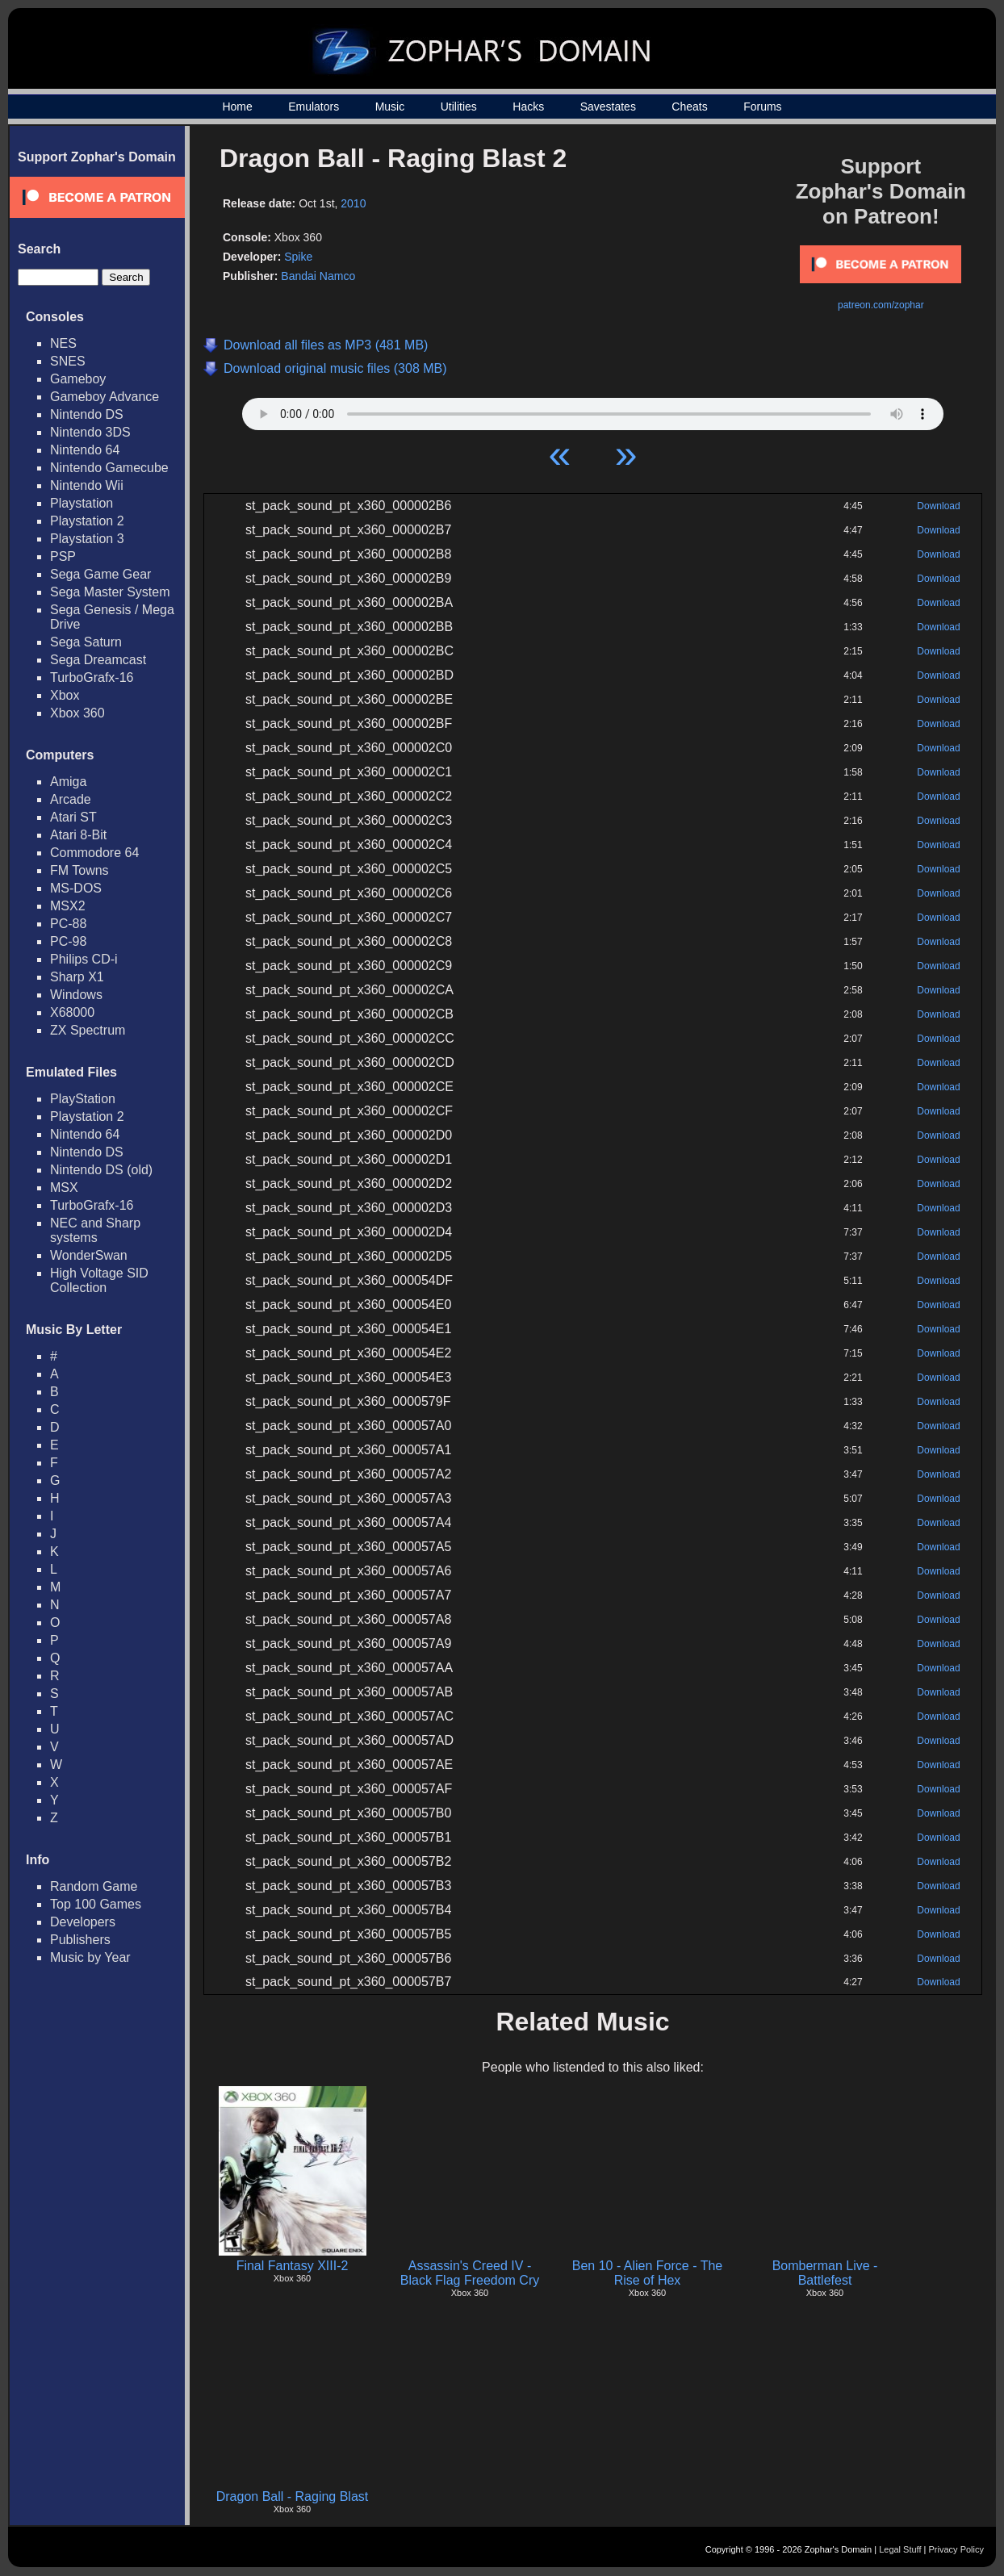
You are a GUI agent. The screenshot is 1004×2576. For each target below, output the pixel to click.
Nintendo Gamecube (109, 468)
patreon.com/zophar (881, 305)
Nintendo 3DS (90, 432)
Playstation (81, 503)
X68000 (72, 1012)
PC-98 (68, 941)
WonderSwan (89, 1255)
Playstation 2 (87, 521)
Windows (76, 995)
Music (390, 106)
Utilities (459, 106)
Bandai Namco (318, 276)
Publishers (80, 1940)
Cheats (689, 106)
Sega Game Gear (100, 574)
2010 (353, 203)
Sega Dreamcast (98, 660)
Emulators (313, 106)
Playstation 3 (87, 539)
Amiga (68, 781)
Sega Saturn (86, 642)
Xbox (64, 695)
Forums (762, 106)
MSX (64, 1187)
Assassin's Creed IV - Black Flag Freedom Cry (470, 2273)
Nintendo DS (86, 414)
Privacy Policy (956, 2549)
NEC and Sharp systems (95, 1230)
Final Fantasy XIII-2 (292, 2266)
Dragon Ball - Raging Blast (292, 2496)
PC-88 (68, 923)
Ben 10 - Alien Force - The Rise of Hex (647, 2273)
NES (63, 343)
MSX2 (68, 906)
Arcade (70, 799)
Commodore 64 (94, 852)
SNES (68, 361)
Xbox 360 (77, 713)
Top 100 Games (95, 1904)
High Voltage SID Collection (99, 1280)
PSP (63, 556)
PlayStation (82, 1099)
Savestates (608, 106)
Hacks (528, 106)
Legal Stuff (900, 2549)
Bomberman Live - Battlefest (825, 2273)
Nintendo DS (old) (101, 1170)
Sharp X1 (77, 977)
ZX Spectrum (87, 1030)
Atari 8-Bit (78, 835)
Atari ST (73, 817)
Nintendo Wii (86, 485)
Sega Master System (110, 592)
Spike (298, 256)
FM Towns (79, 870)
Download (938, 506)
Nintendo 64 (84, 450)
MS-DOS (76, 888)
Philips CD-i (84, 959)
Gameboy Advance (104, 397)
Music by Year (90, 1957)
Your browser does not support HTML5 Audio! (592, 410)
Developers (82, 1922)
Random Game (94, 1886)
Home (237, 106)
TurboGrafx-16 (91, 677)
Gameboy (78, 379)
